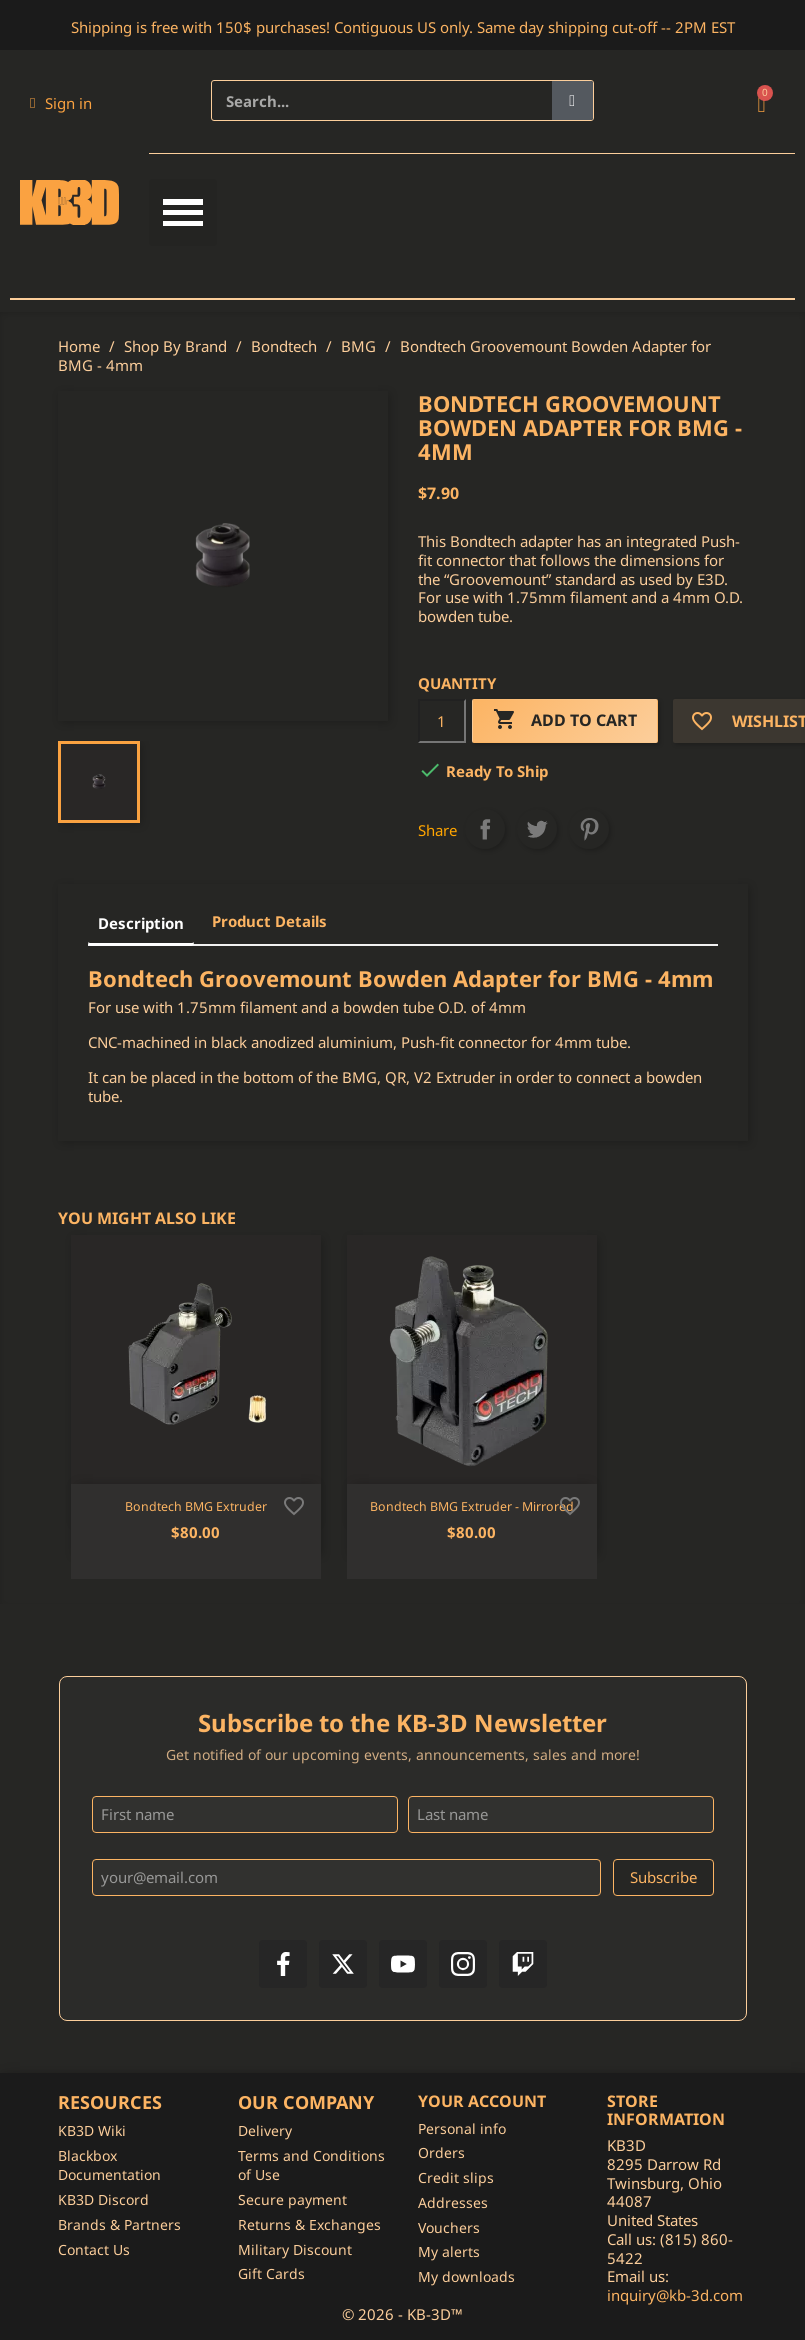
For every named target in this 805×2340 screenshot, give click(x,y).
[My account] (61, 103)
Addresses (453, 2202)
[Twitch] (523, 1964)
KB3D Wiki (92, 2130)
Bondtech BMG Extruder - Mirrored (472, 1506)
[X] (343, 1964)
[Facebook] (283, 1964)
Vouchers (449, 2227)
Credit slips (456, 2177)
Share (485, 829)
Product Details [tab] (269, 921)
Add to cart (565, 720)
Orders (441, 2152)
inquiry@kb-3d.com (675, 2295)
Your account (482, 2101)
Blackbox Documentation (109, 2165)
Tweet (537, 829)
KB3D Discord (103, 2199)
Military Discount (295, 2249)
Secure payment (292, 2199)
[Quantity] (442, 721)
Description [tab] (141, 923)
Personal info (462, 2128)
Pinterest (589, 829)
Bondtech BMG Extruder (196, 1506)
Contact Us (94, 2249)
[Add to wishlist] (294, 1504)
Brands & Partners (119, 2224)
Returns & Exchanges (309, 2224)
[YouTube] (403, 1964)
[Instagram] (463, 1964)
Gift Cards (271, 2273)
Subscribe (663, 1877)
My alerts (449, 2251)
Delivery (265, 2130)
